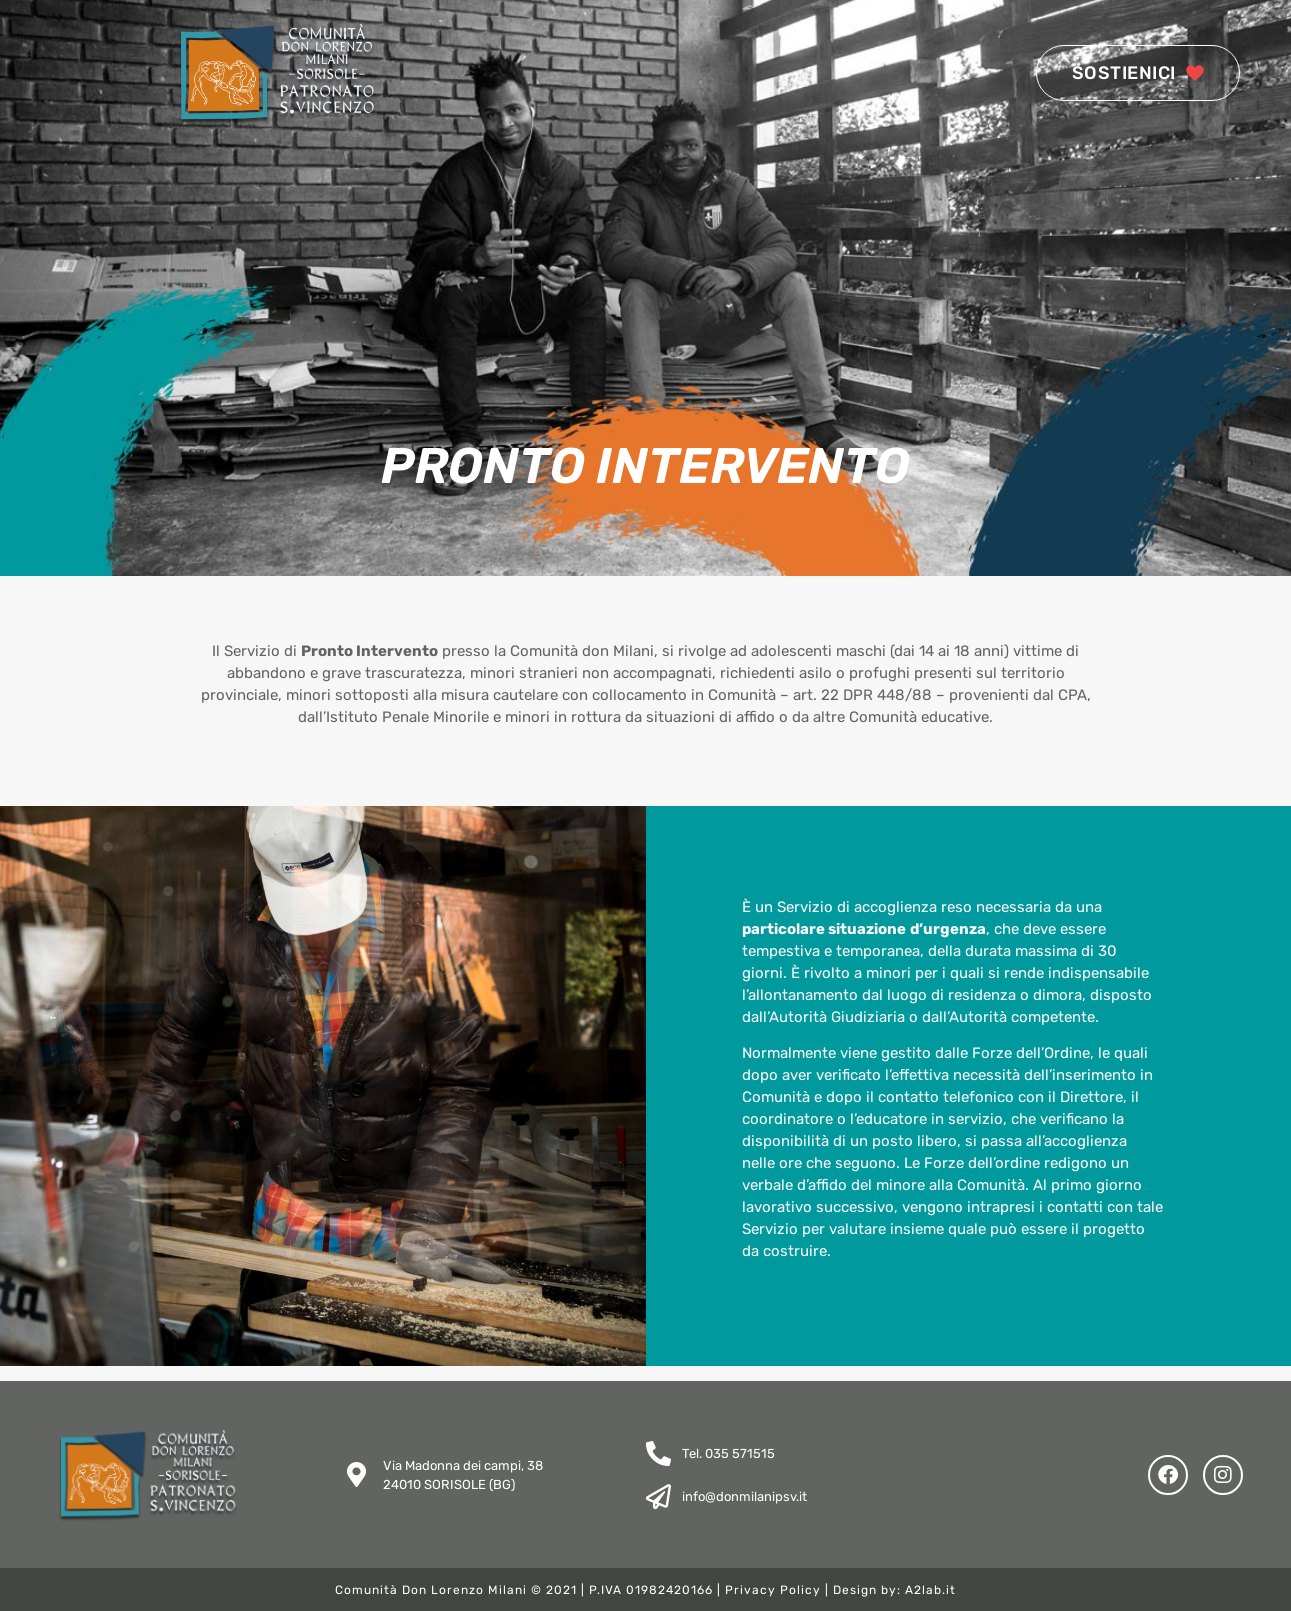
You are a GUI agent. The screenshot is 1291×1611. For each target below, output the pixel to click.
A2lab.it (930, 1590)
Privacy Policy (773, 1590)
